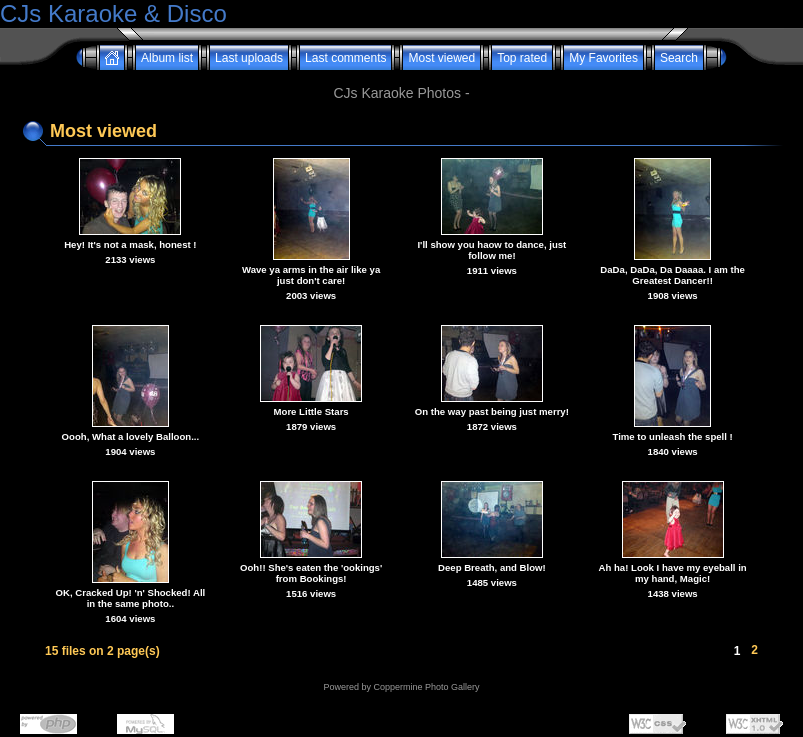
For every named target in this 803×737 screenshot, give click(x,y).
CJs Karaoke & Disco (113, 13)
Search (679, 58)
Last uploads (249, 58)
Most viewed (441, 58)
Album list (167, 58)
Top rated (522, 58)
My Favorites (603, 58)
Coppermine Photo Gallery (426, 687)
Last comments (345, 58)
